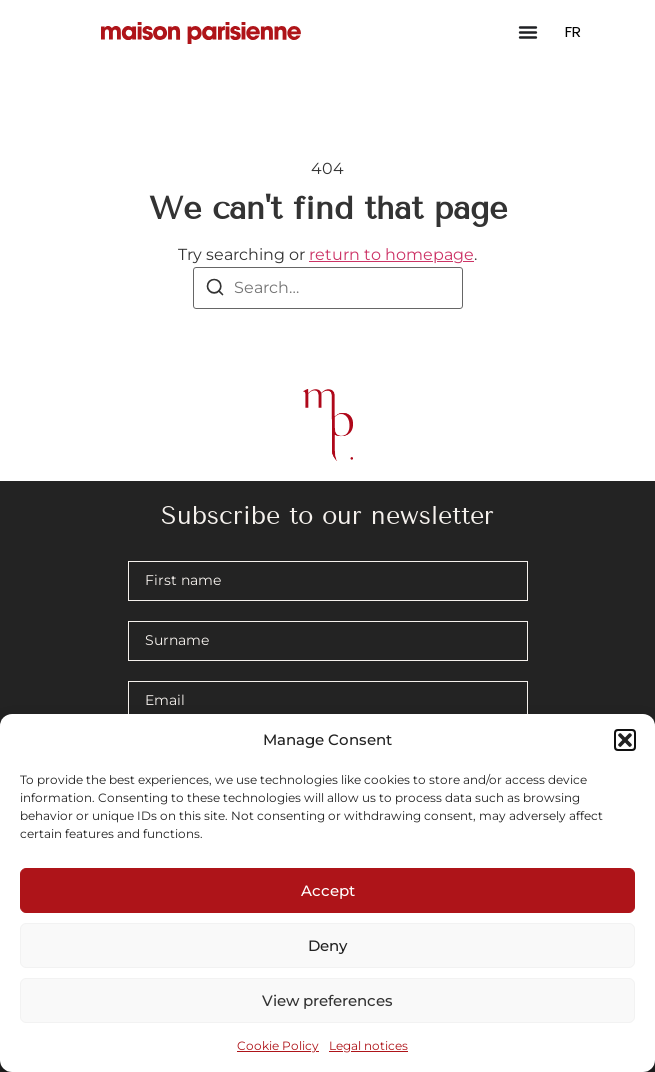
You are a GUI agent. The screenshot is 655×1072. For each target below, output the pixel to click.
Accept (328, 890)
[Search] (215, 290)
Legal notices (368, 1045)
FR (573, 31)
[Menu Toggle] (528, 32)
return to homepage (391, 254)
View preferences (327, 1000)
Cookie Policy (278, 1045)
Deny (327, 945)
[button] (625, 740)
